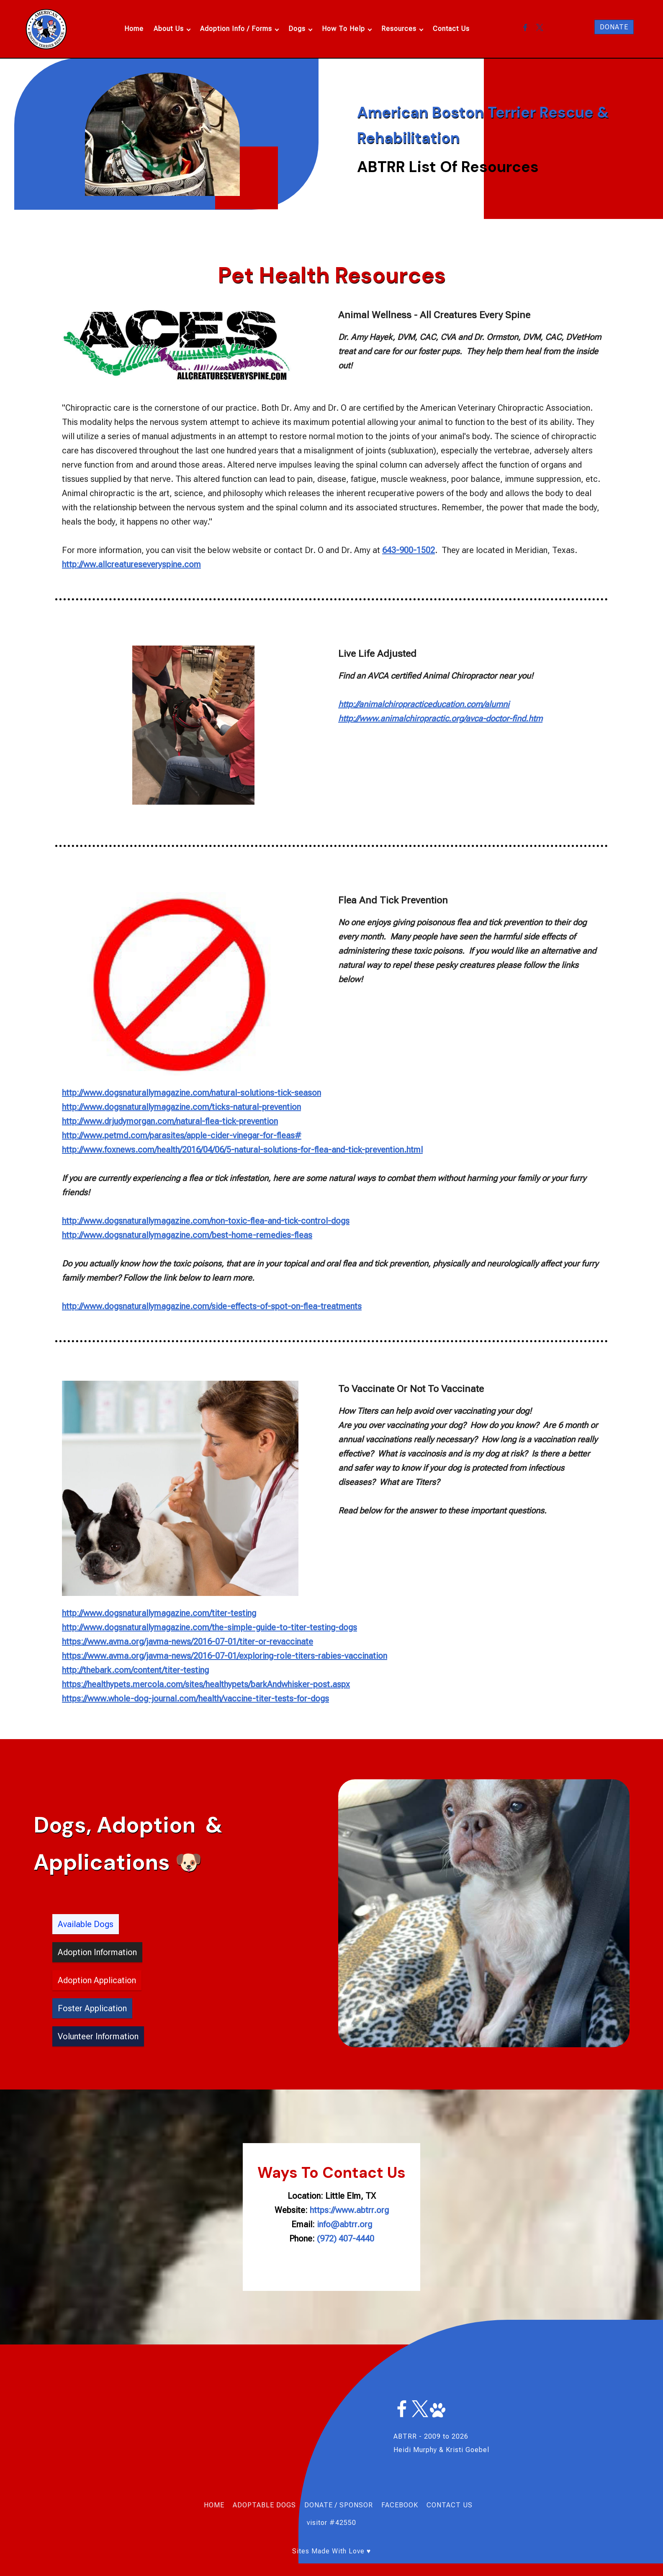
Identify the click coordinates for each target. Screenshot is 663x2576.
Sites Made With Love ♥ (331, 2551)
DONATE (614, 27)
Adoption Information (97, 1952)
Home (134, 29)
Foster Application (92, 2008)
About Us (169, 29)
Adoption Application (97, 1980)
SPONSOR (356, 2505)
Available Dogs (85, 1924)
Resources (398, 29)
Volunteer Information (98, 2036)
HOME (214, 2505)
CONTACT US (450, 2505)
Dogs (297, 29)
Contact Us (451, 29)
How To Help (343, 29)
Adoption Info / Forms (236, 29)
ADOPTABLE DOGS (264, 2505)
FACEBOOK (399, 2505)
